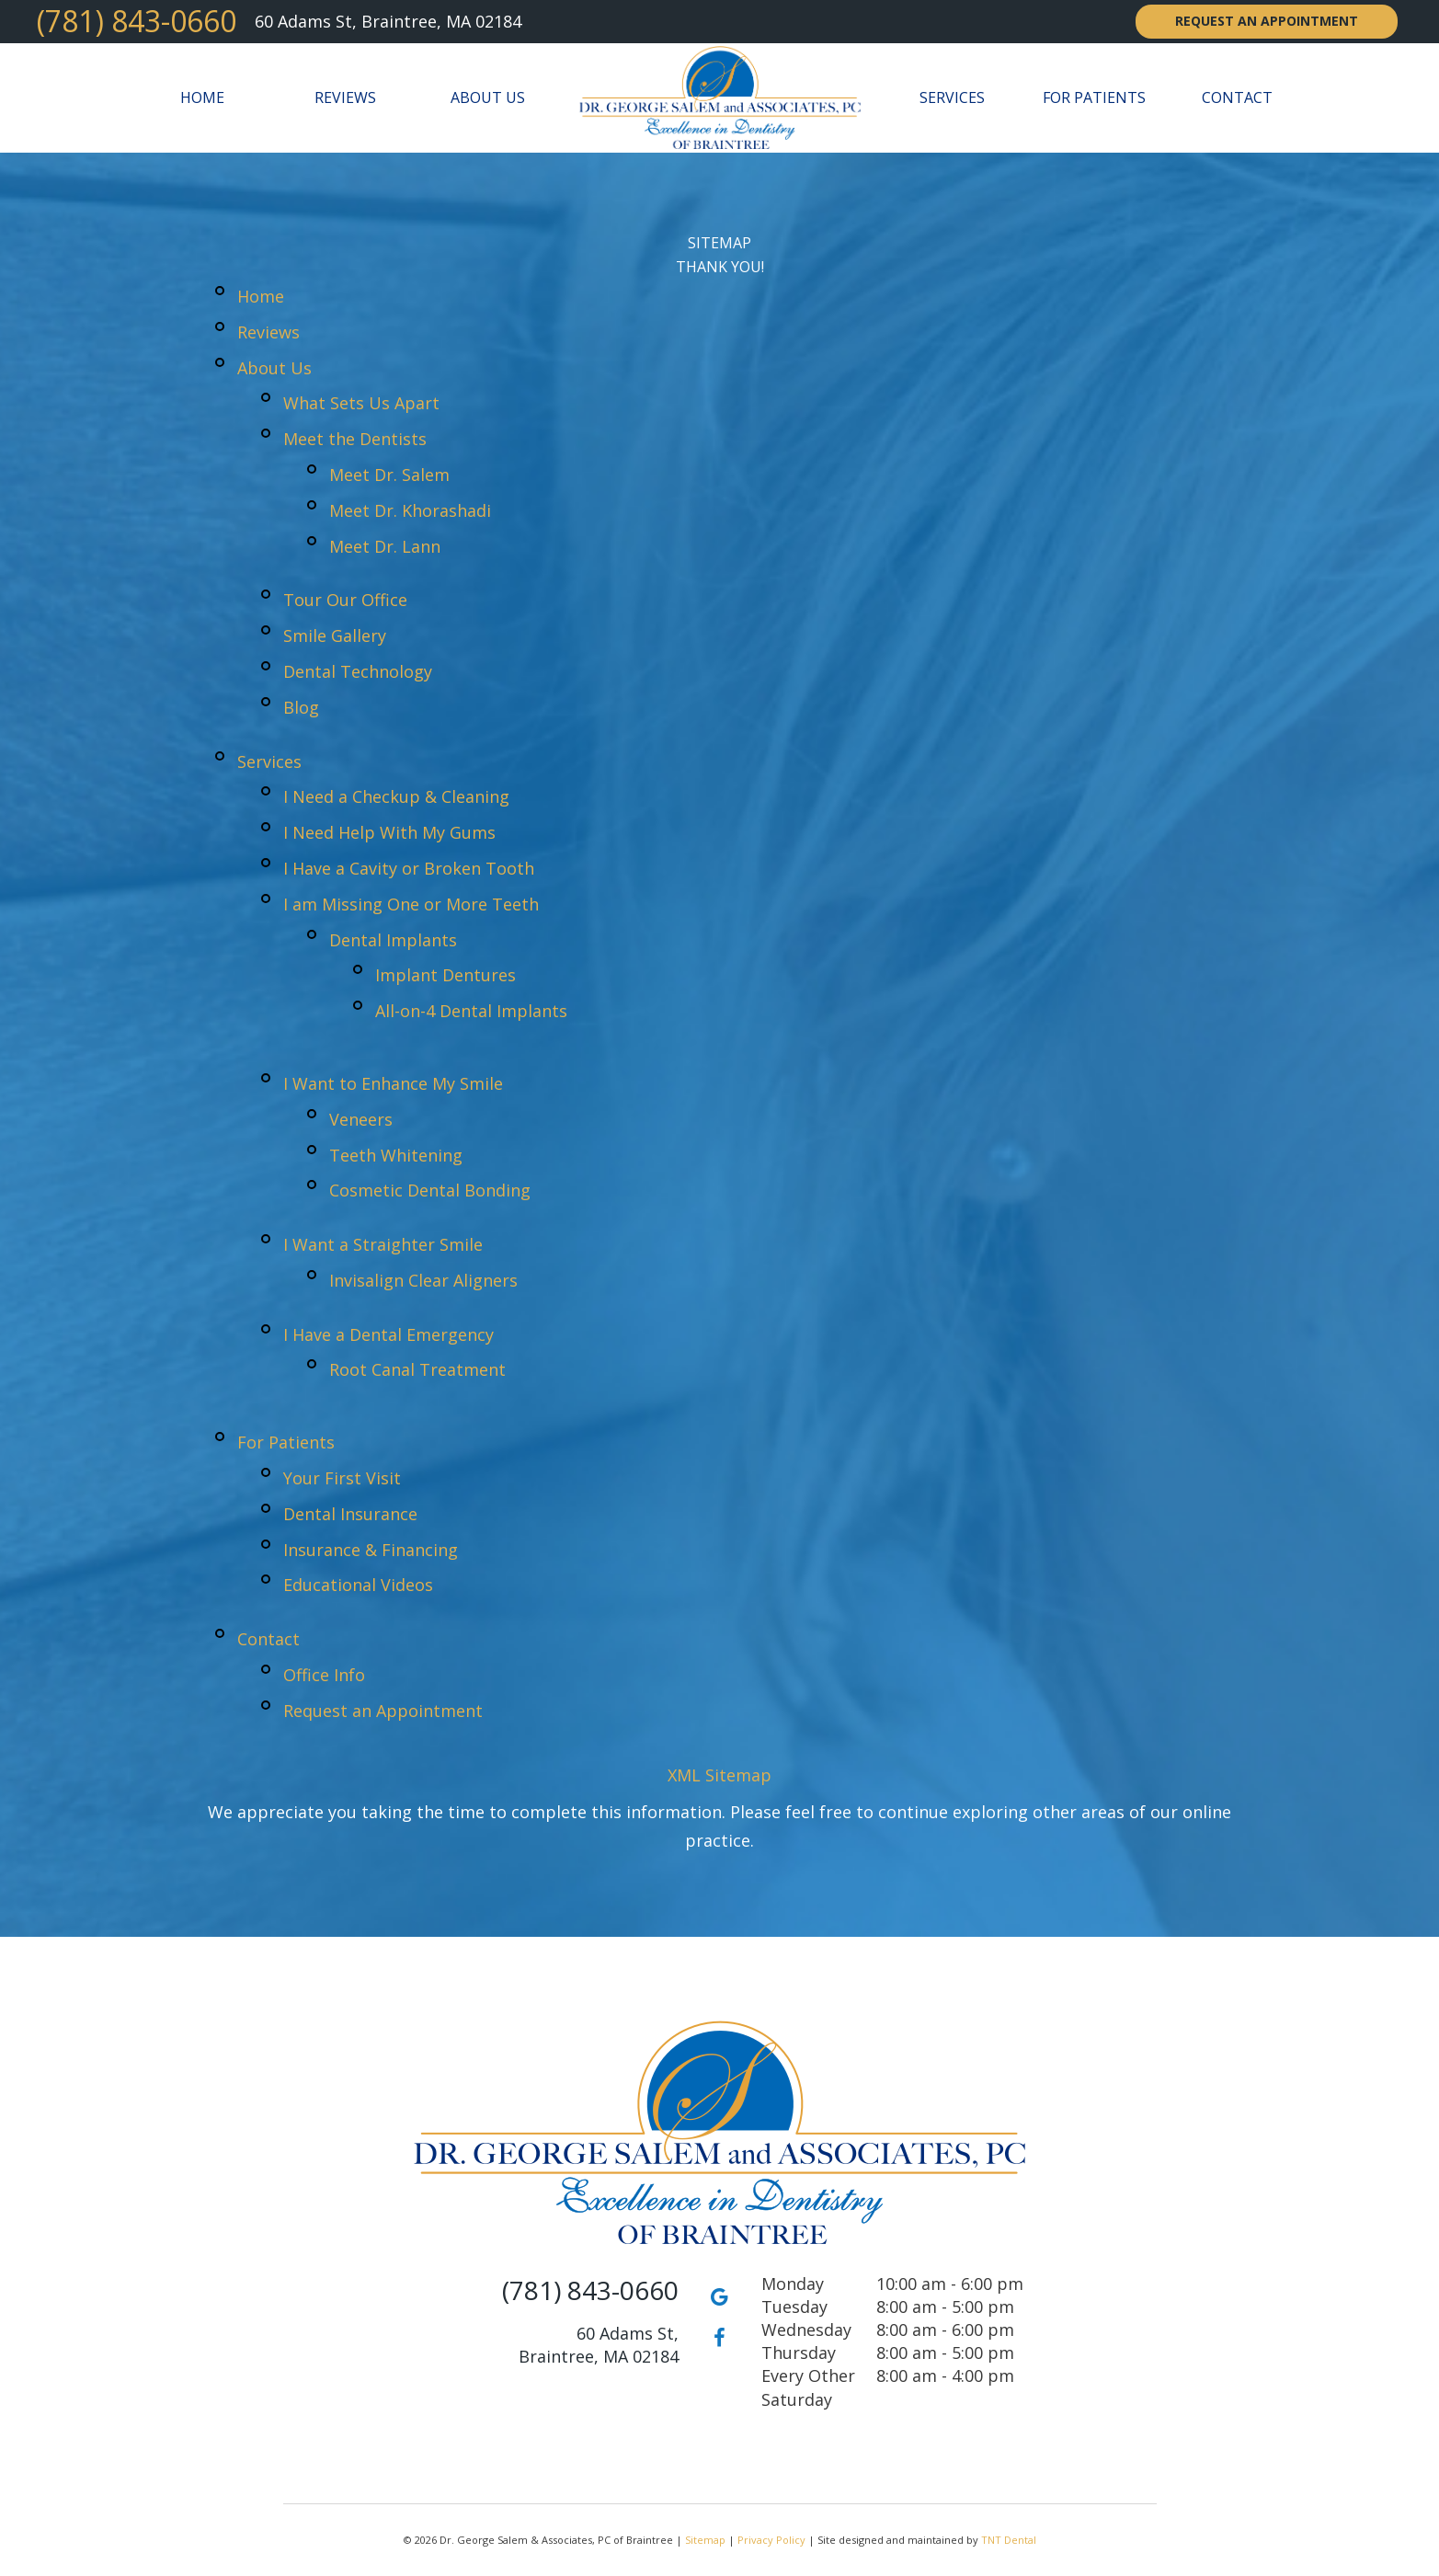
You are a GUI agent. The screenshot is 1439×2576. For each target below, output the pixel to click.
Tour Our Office (345, 600)
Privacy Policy (771, 2540)
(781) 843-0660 (136, 21)
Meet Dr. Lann (384, 546)
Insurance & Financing (370, 1550)
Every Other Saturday (808, 2387)
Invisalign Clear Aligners (423, 1280)
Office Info (324, 1675)
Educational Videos (358, 1585)
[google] (720, 2295)
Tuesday (794, 2307)
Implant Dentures (445, 975)
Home (202, 97)
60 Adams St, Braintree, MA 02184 (388, 21)
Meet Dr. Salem (389, 475)
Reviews (345, 97)
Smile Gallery (334, 635)
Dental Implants (393, 940)
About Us (488, 97)
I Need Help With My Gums (389, 832)
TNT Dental (1008, 2540)
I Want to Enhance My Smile (393, 1083)
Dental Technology (357, 671)
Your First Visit (342, 1478)
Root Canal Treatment (417, 1369)
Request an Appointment (1266, 20)
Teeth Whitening (396, 1155)
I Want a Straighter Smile (383, 1244)
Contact (1237, 97)
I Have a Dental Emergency (388, 1334)
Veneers (361, 1119)
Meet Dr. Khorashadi (410, 510)
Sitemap (705, 2540)
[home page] (719, 97)
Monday (792, 2284)
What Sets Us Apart (361, 403)
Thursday (798, 2352)
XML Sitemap (719, 1775)
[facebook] (720, 2336)
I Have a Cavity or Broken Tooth (408, 868)
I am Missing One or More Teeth (411, 904)
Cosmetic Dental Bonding (430, 1190)
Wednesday (806, 2329)
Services (952, 97)
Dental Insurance (350, 1514)
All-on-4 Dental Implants (471, 1011)
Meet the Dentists (355, 439)
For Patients (1094, 97)
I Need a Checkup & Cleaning (396, 796)
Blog (301, 707)
